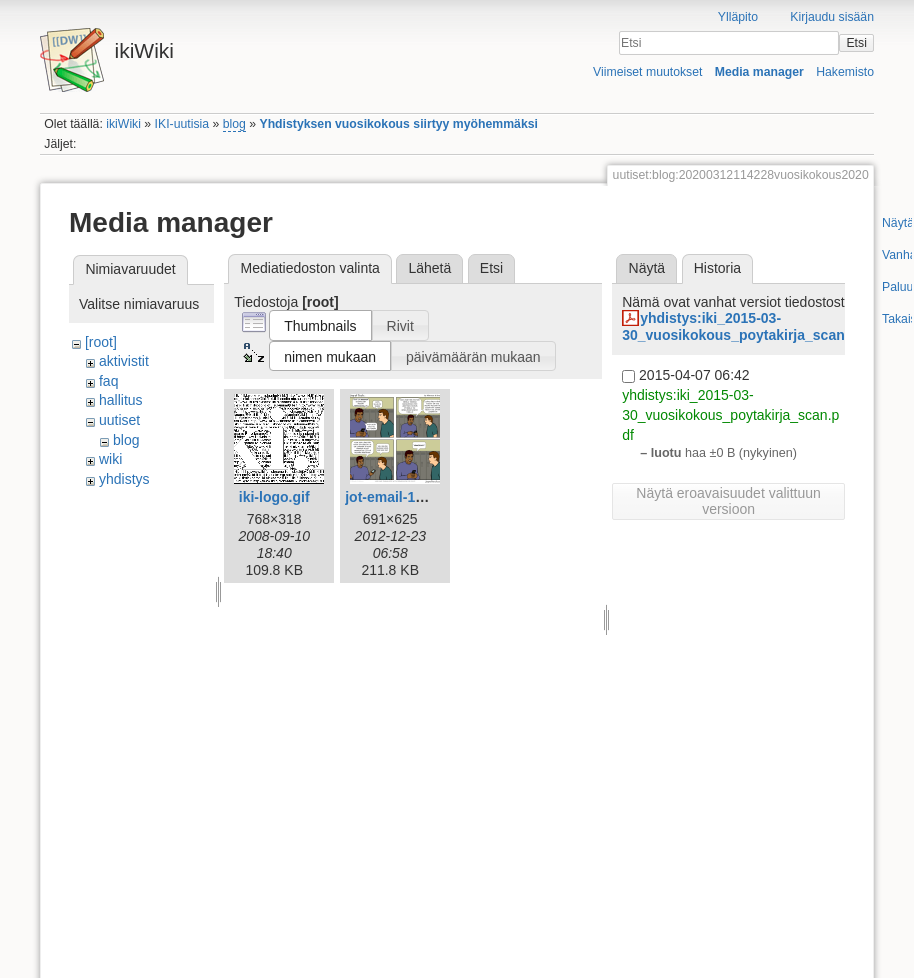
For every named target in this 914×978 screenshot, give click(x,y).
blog (234, 124)
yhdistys (124, 479)
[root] (101, 342)
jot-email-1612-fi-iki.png (423, 497)
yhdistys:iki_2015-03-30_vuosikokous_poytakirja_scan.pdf (746, 326)
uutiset (119, 420)
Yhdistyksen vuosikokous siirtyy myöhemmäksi (398, 124)
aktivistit (124, 361)
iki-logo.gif (274, 497)
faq (108, 381)
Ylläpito (738, 17)
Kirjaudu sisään (832, 17)
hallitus (121, 400)
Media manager (759, 72)
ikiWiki (123, 124)
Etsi (856, 43)
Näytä (647, 268)
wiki (110, 459)
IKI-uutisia (182, 124)
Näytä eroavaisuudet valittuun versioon (728, 501)
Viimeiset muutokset (647, 72)
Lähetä (429, 268)
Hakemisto (845, 72)
